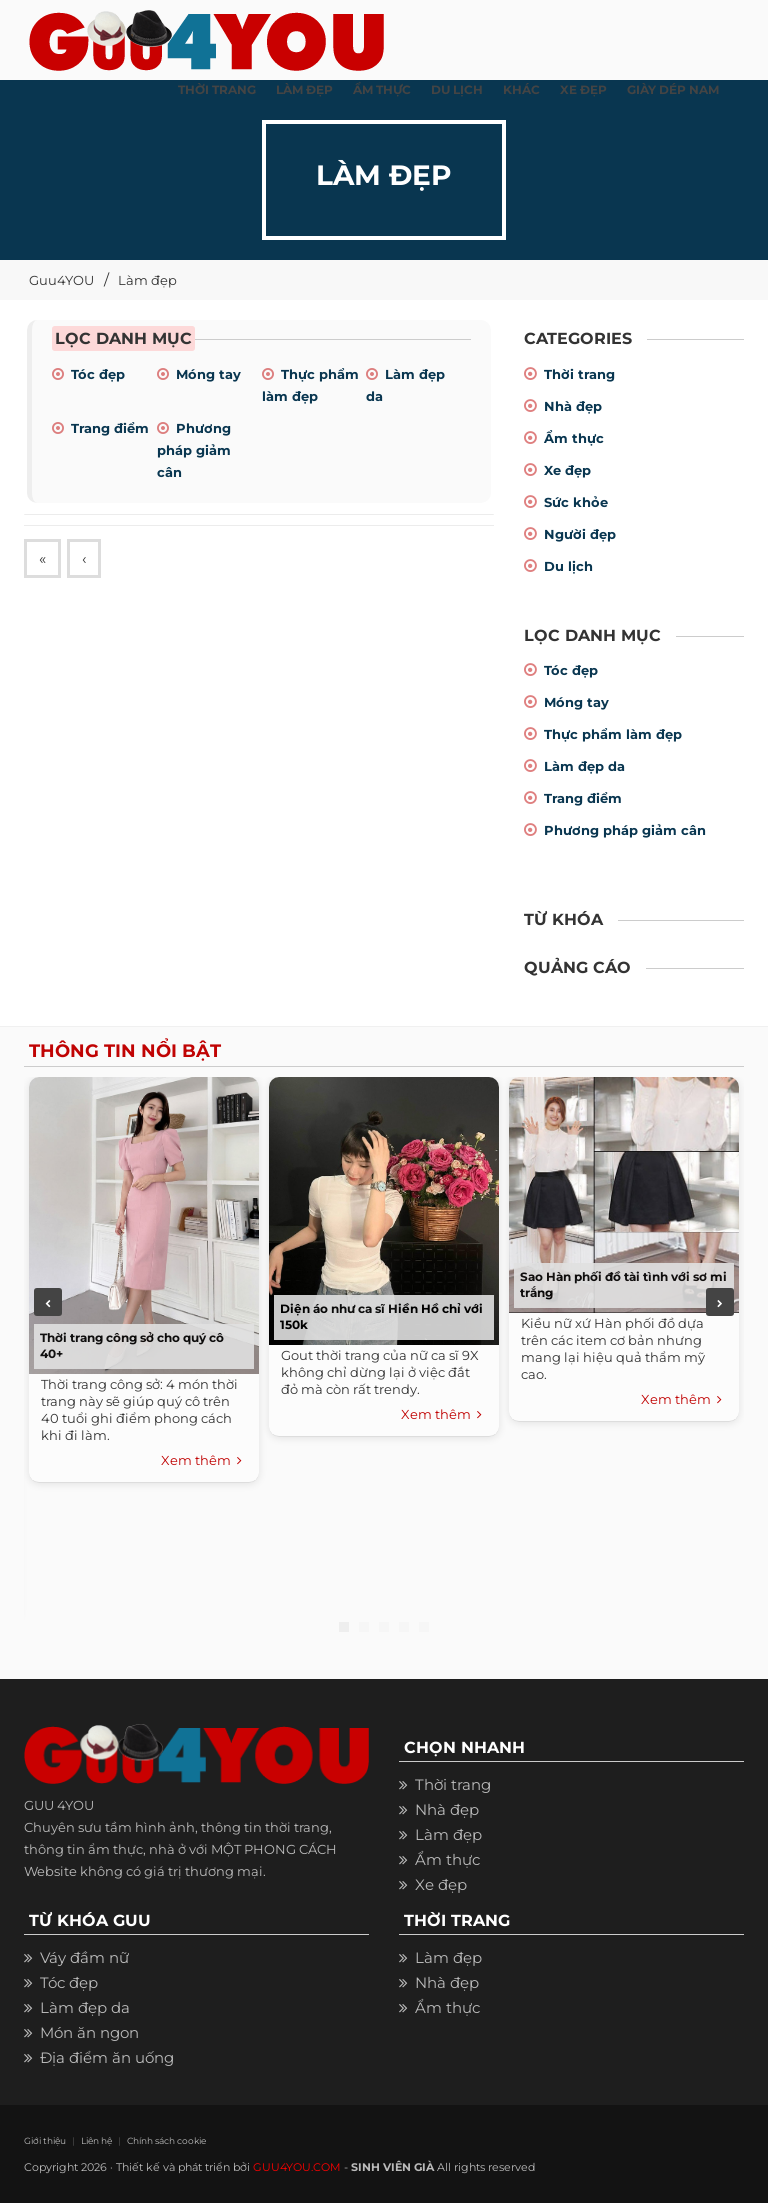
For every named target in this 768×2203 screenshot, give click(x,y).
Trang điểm (110, 428)
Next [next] (720, 1302)
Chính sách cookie (166, 2140)
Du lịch (568, 566)
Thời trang (579, 374)
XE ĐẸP (583, 89)
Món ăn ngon (89, 2032)
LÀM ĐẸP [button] (304, 89)
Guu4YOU (61, 280)
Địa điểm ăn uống (107, 2057)
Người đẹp (580, 534)
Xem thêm (201, 1461)
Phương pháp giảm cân (194, 450)
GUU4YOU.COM (297, 2167)
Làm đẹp (147, 280)
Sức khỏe (576, 502)
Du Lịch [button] (457, 89)
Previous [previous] (48, 1302)
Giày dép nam (673, 89)
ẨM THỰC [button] (382, 89)
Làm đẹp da (584, 766)
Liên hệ (96, 2140)
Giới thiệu (45, 2140)
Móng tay (208, 374)
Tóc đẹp (98, 374)
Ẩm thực (574, 438)
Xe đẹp (567, 470)
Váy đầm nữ (84, 1957)
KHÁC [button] (521, 89)
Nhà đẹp (573, 406)
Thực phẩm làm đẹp (613, 734)
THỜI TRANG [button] (217, 89)
